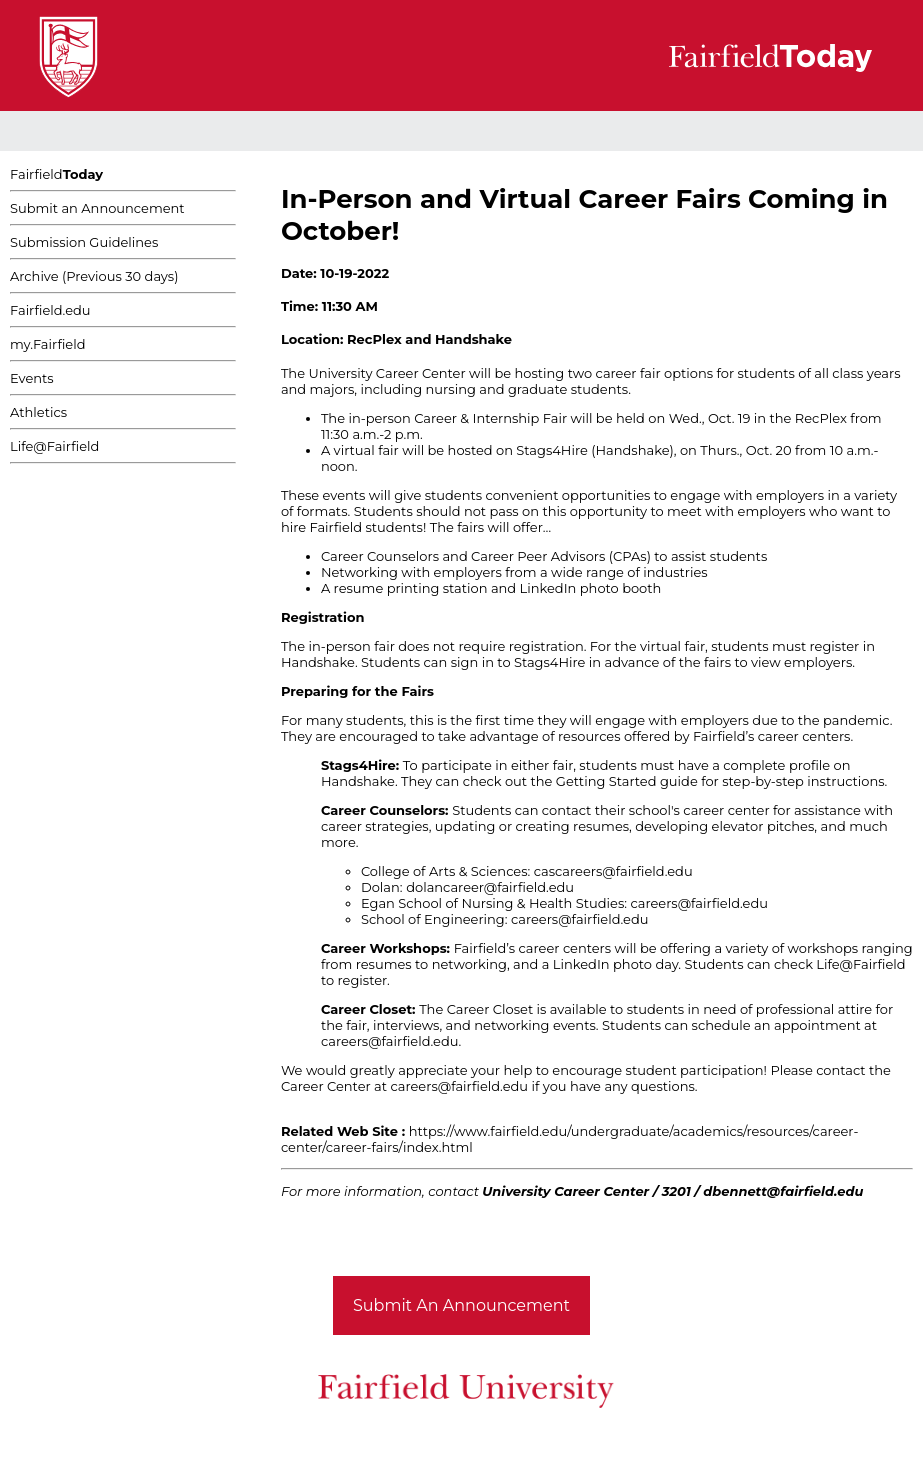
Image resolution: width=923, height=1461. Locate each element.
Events (32, 378)
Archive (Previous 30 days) (94, 276)
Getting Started (606, 781)
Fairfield (56, 174)
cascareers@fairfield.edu (613, 871)
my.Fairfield (48, 344)
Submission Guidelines (84, 242)
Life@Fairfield (54, 446)
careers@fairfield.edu (699, 903)
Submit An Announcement (461, 1305)
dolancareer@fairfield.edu (490, 887)
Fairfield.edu (50, 310)
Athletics (38, 412)
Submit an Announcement (97, 208)
